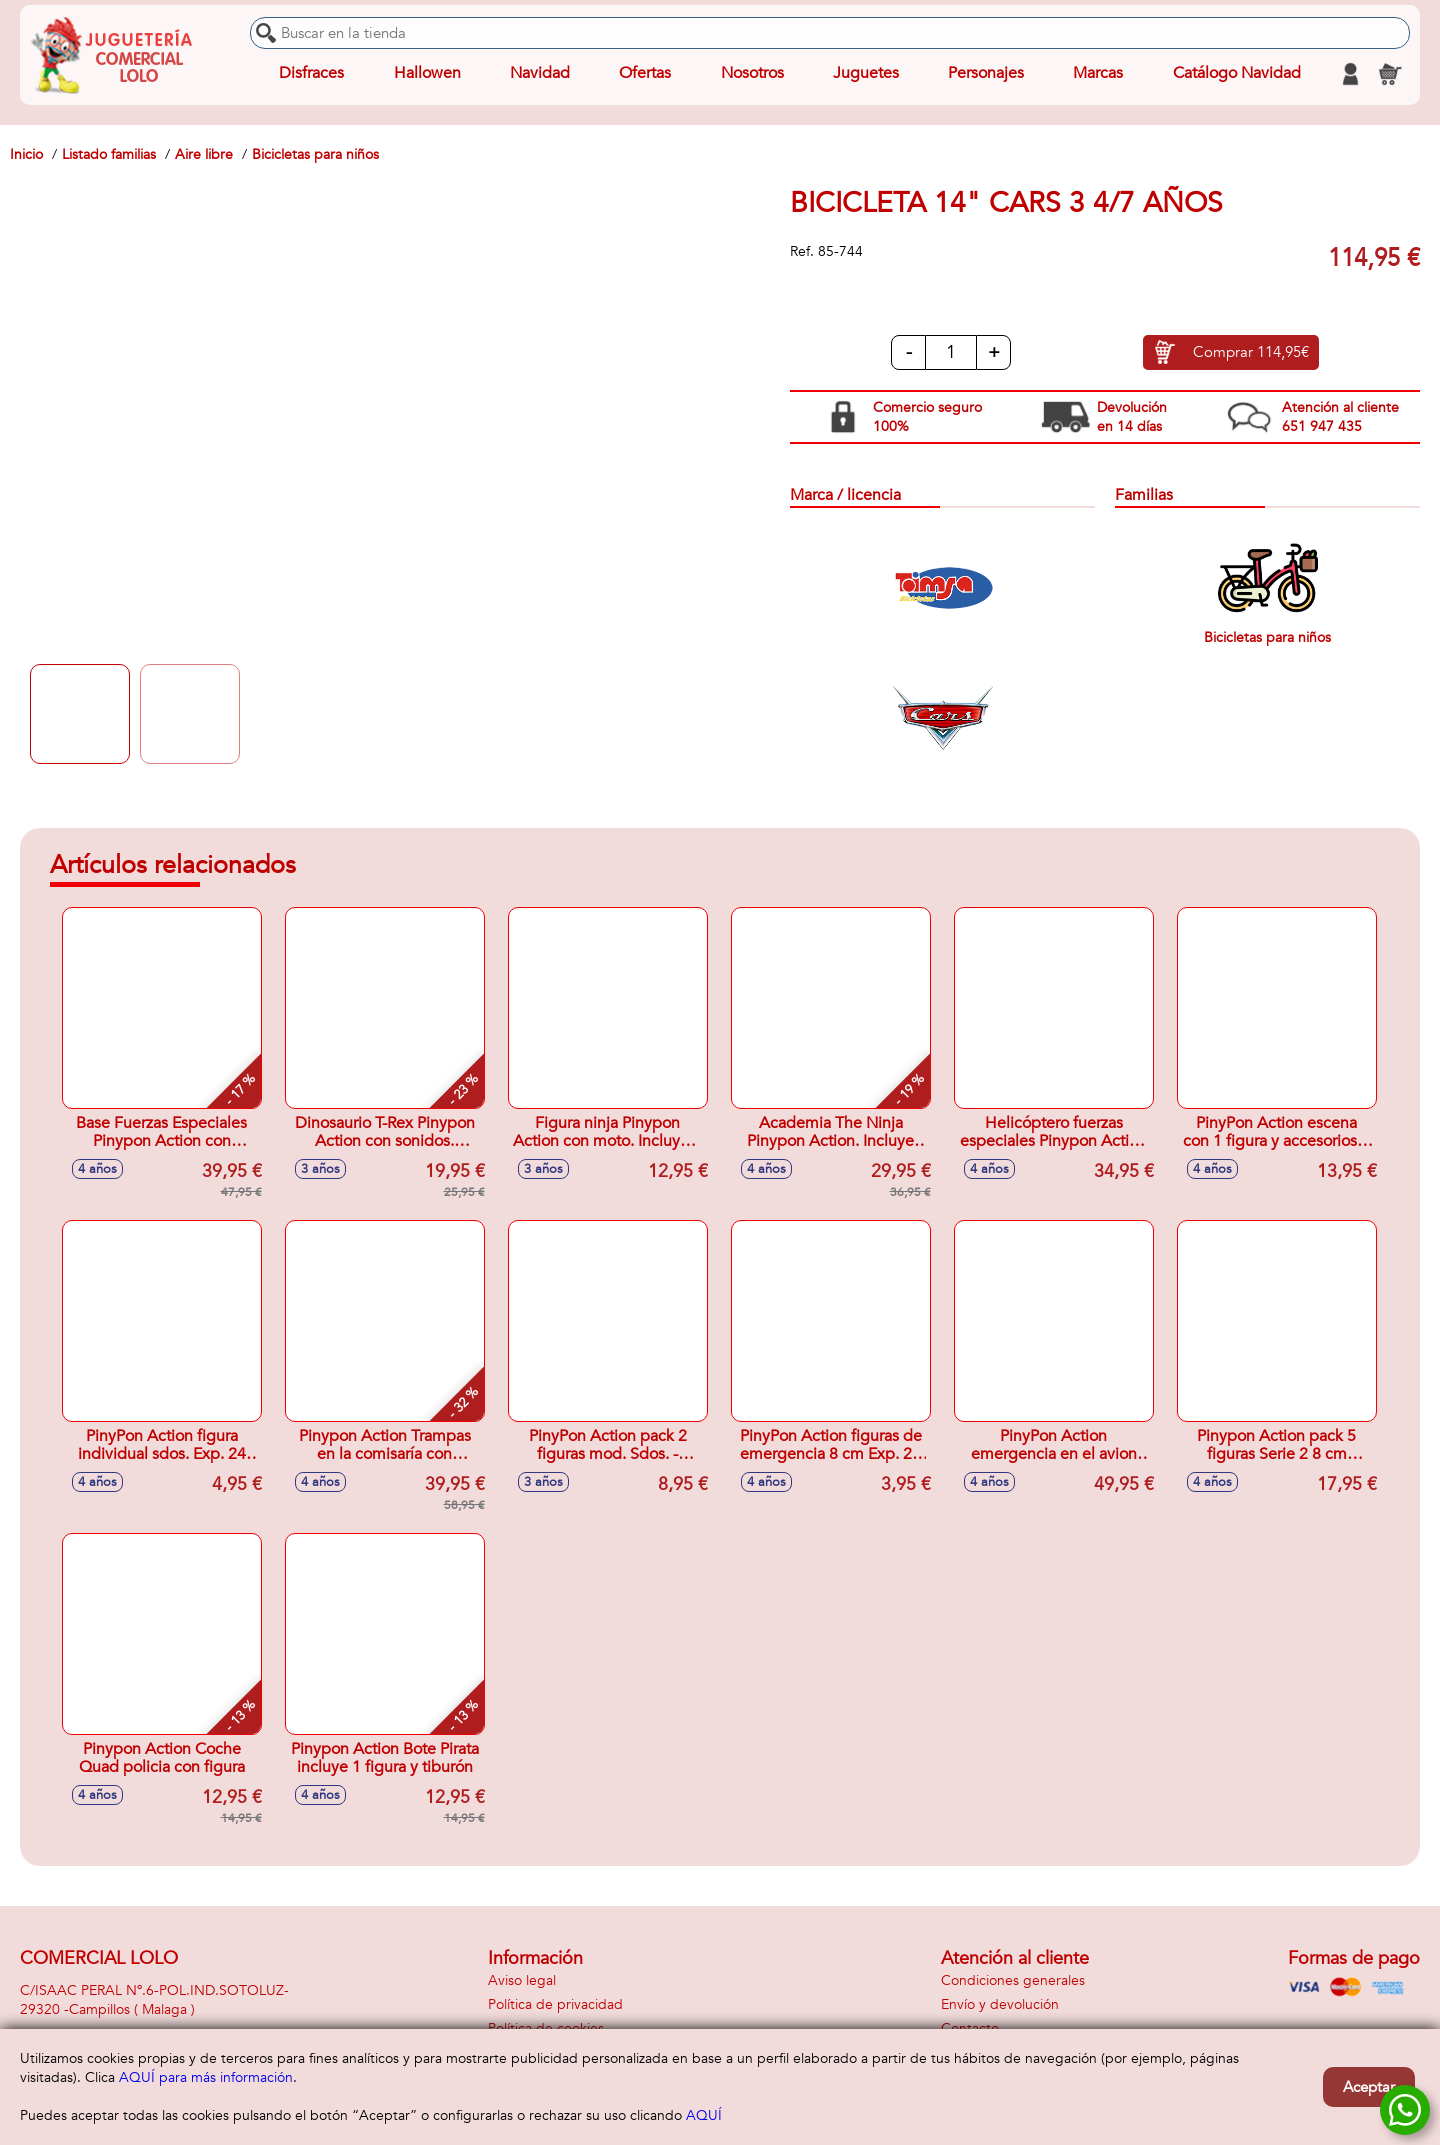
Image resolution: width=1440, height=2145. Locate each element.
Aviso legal (522, 1980)
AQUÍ (704, 2115)
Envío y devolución (1000, 2004)
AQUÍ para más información (206, 2077)
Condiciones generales (1013, 1980)
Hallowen (427, 74)
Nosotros (751, 74)
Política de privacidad (555, 2004)
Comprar (1251, 353)
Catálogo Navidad (1237, 74)
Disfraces (311, 74)
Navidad (540, 74)
